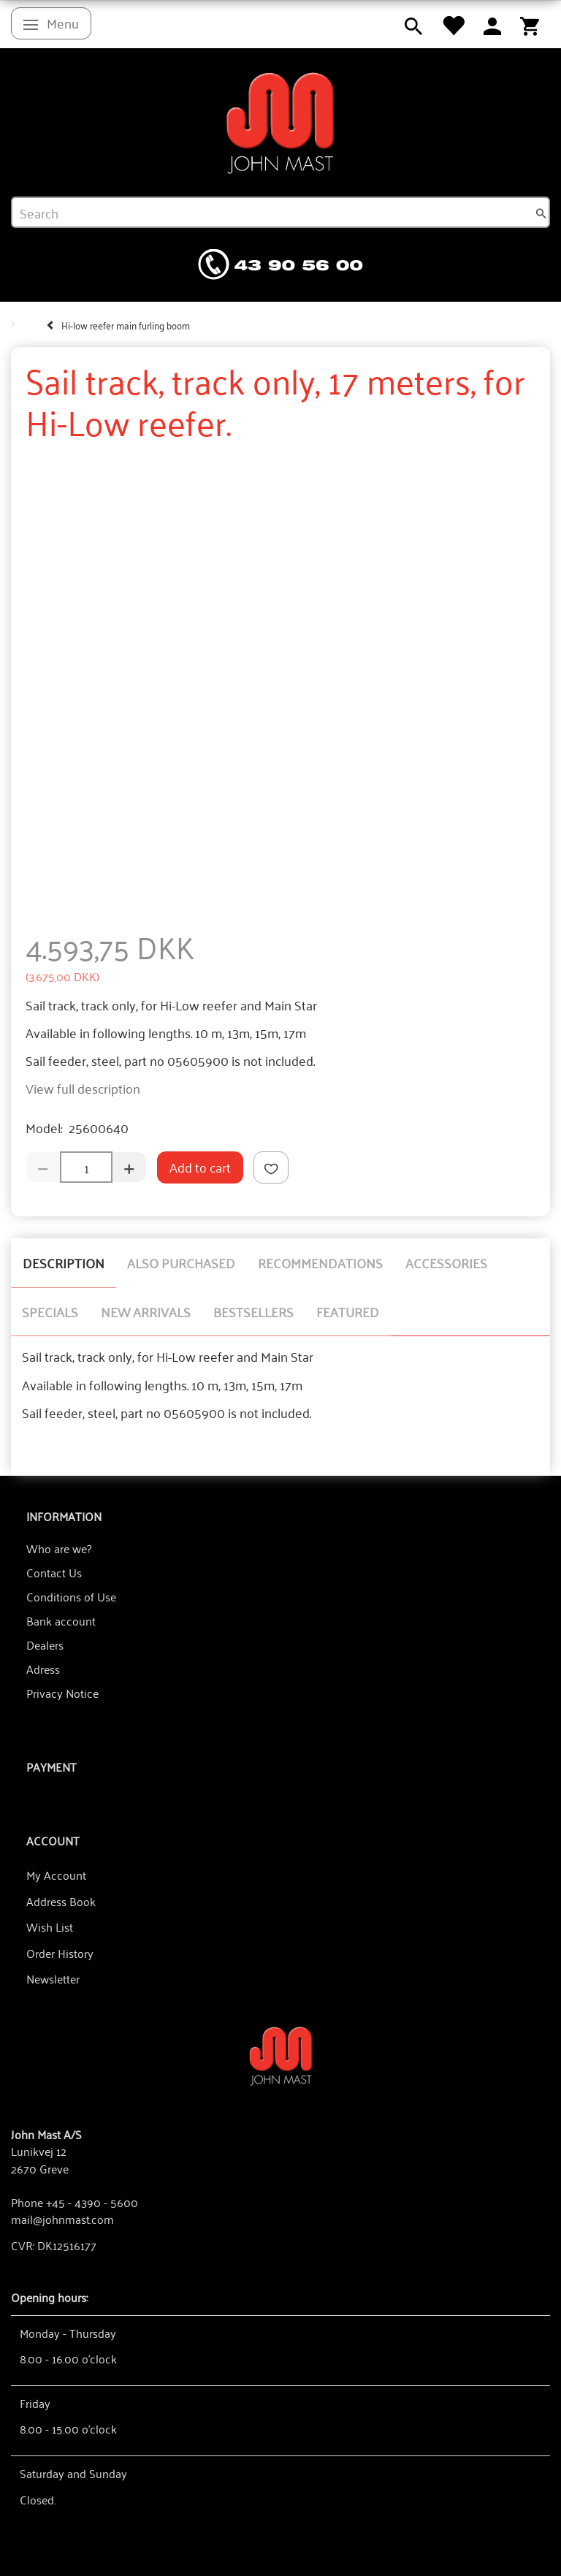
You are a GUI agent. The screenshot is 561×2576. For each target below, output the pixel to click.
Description (63, 1262)
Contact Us (54, 1572)
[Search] (541, 212)
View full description (83, 1088)
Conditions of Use (71, 1596)
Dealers (45, 1644)
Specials (50, 1311)
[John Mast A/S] (281, 2054)
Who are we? (58, 1548)
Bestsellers (253, 1311)
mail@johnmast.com (62, 2219)
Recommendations (320, 1262)
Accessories (446, 1262)
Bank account (61, 1620)
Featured (347, 1311)
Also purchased (181, 1262)
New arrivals (146, 1311)
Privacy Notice (62, 1693)
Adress (43, 1668)
